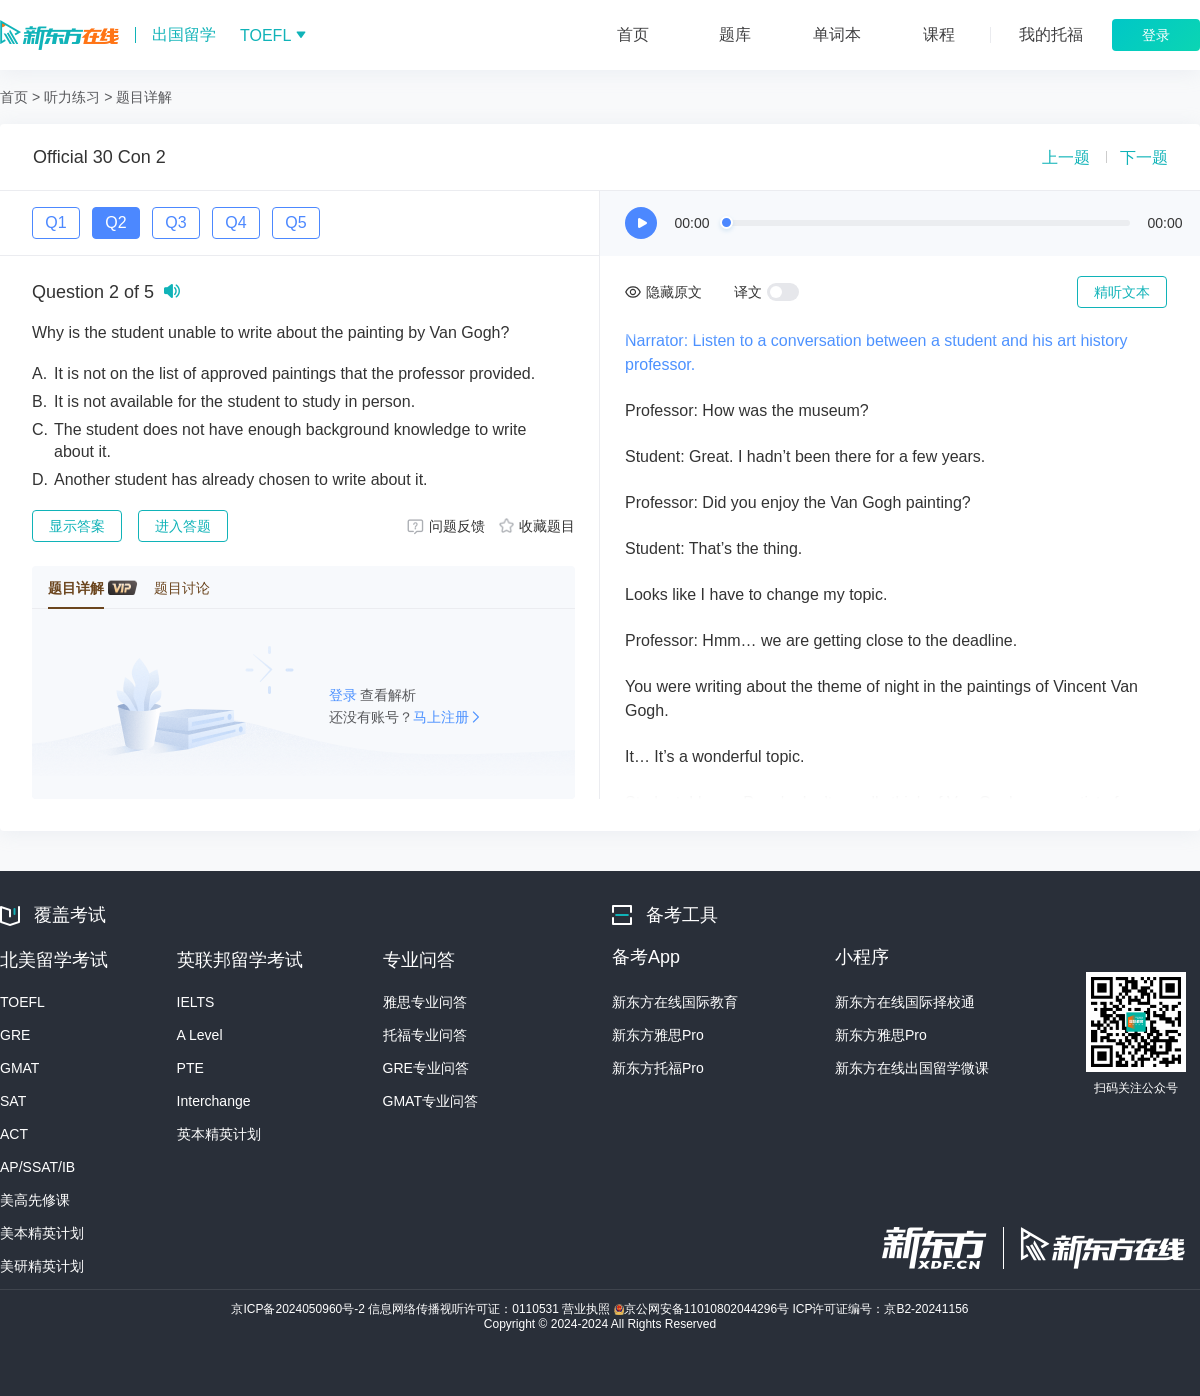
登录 (345, 695)
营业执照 (587, 1309)
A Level (200, 1035)
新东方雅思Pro (658, 1035)
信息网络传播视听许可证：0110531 (465, 1309)
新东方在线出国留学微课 (912, 1068)
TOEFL (22, 1002)
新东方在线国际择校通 (905, 1002)
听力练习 (72, 97)
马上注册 (441, 717)
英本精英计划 (219, 1134)
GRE (15, 1035)
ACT (14, 1134)
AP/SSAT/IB (37, 1167)
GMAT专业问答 (430, 1101)
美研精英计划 (42, 1266)
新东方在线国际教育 (675, 1002)
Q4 (235, 222)
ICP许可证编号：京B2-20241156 (880, 1309)
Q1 (55, 222)
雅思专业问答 (425, 1002)
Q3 (175, 222)
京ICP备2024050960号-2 (299, 1309)
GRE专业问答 (426, 1068)
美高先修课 (35, 1200)
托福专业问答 (425, 1035)
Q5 (295, 222)
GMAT (19, 1068)
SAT (13, 1101)
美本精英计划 (42, 1233)
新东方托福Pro (658, 1068)
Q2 (115, 222)
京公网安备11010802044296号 (703, 1309)
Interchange (214, 1101)
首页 (14, 97)
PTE (190, 1068)
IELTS (196, 1002)
